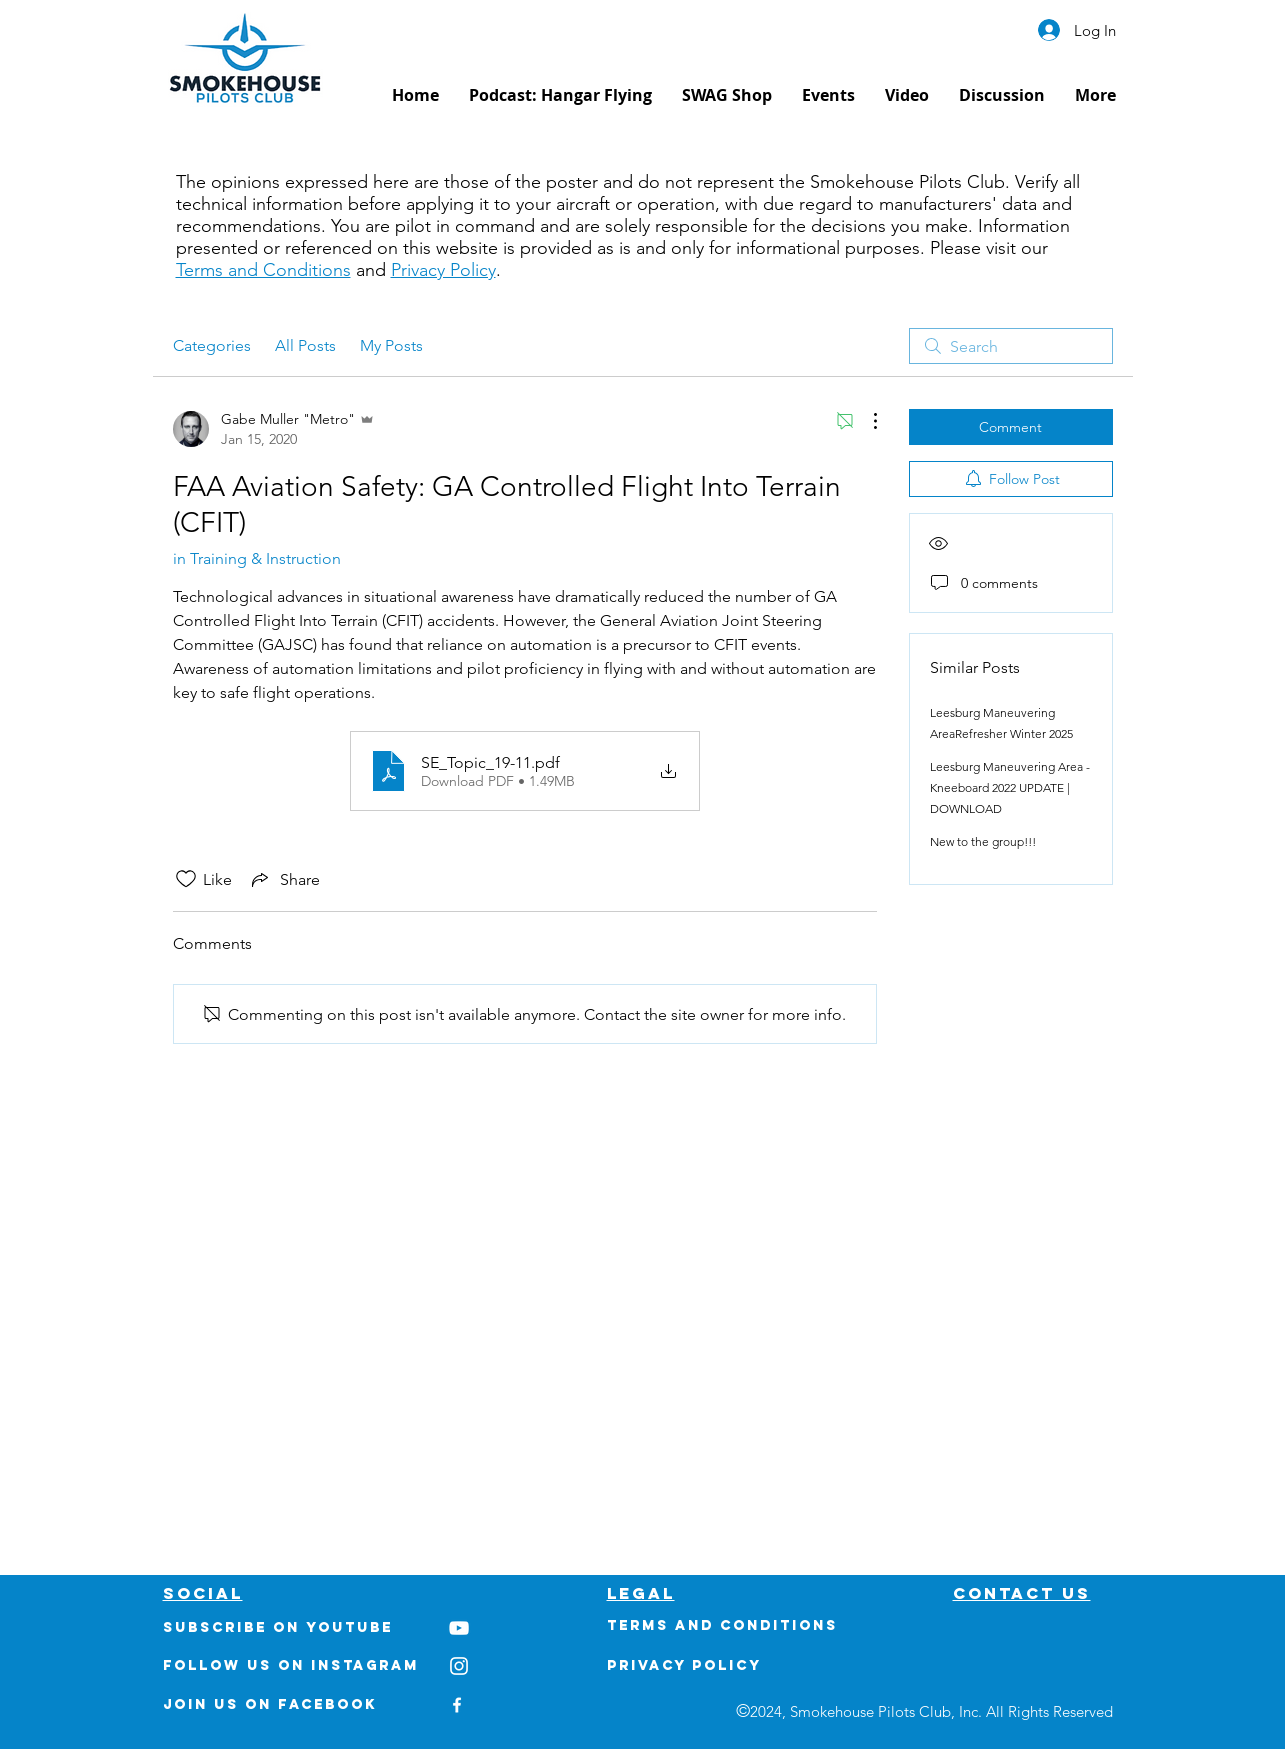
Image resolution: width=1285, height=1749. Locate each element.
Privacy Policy (443, 270)
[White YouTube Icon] (459, 1628)
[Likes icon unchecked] (186, 879)
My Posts (391, 345)
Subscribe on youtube (278, 1627)
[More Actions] (865, 421)
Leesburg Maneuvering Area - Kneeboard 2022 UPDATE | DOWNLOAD (1010, 787)
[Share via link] (284, 879)
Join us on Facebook (270, 1704)
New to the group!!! (983, 841)
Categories (212, 345)
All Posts (305, 345)
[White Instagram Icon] (459, 1666)
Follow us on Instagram (291, 1665)
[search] (1011, 346)
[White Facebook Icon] (457, 1705)
